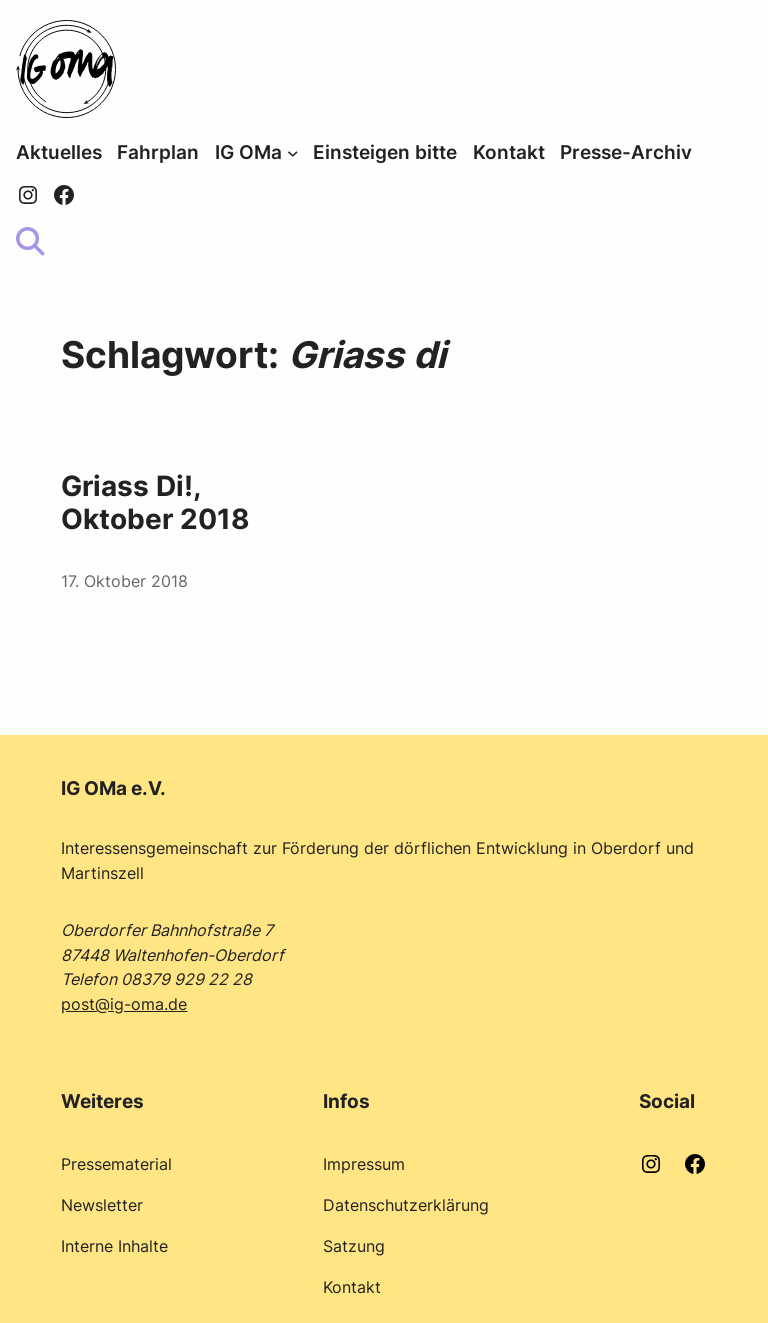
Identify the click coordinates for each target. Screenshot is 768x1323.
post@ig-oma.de (124, 1004)
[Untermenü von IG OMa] (293, 153)
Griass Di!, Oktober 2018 (155, 503)
